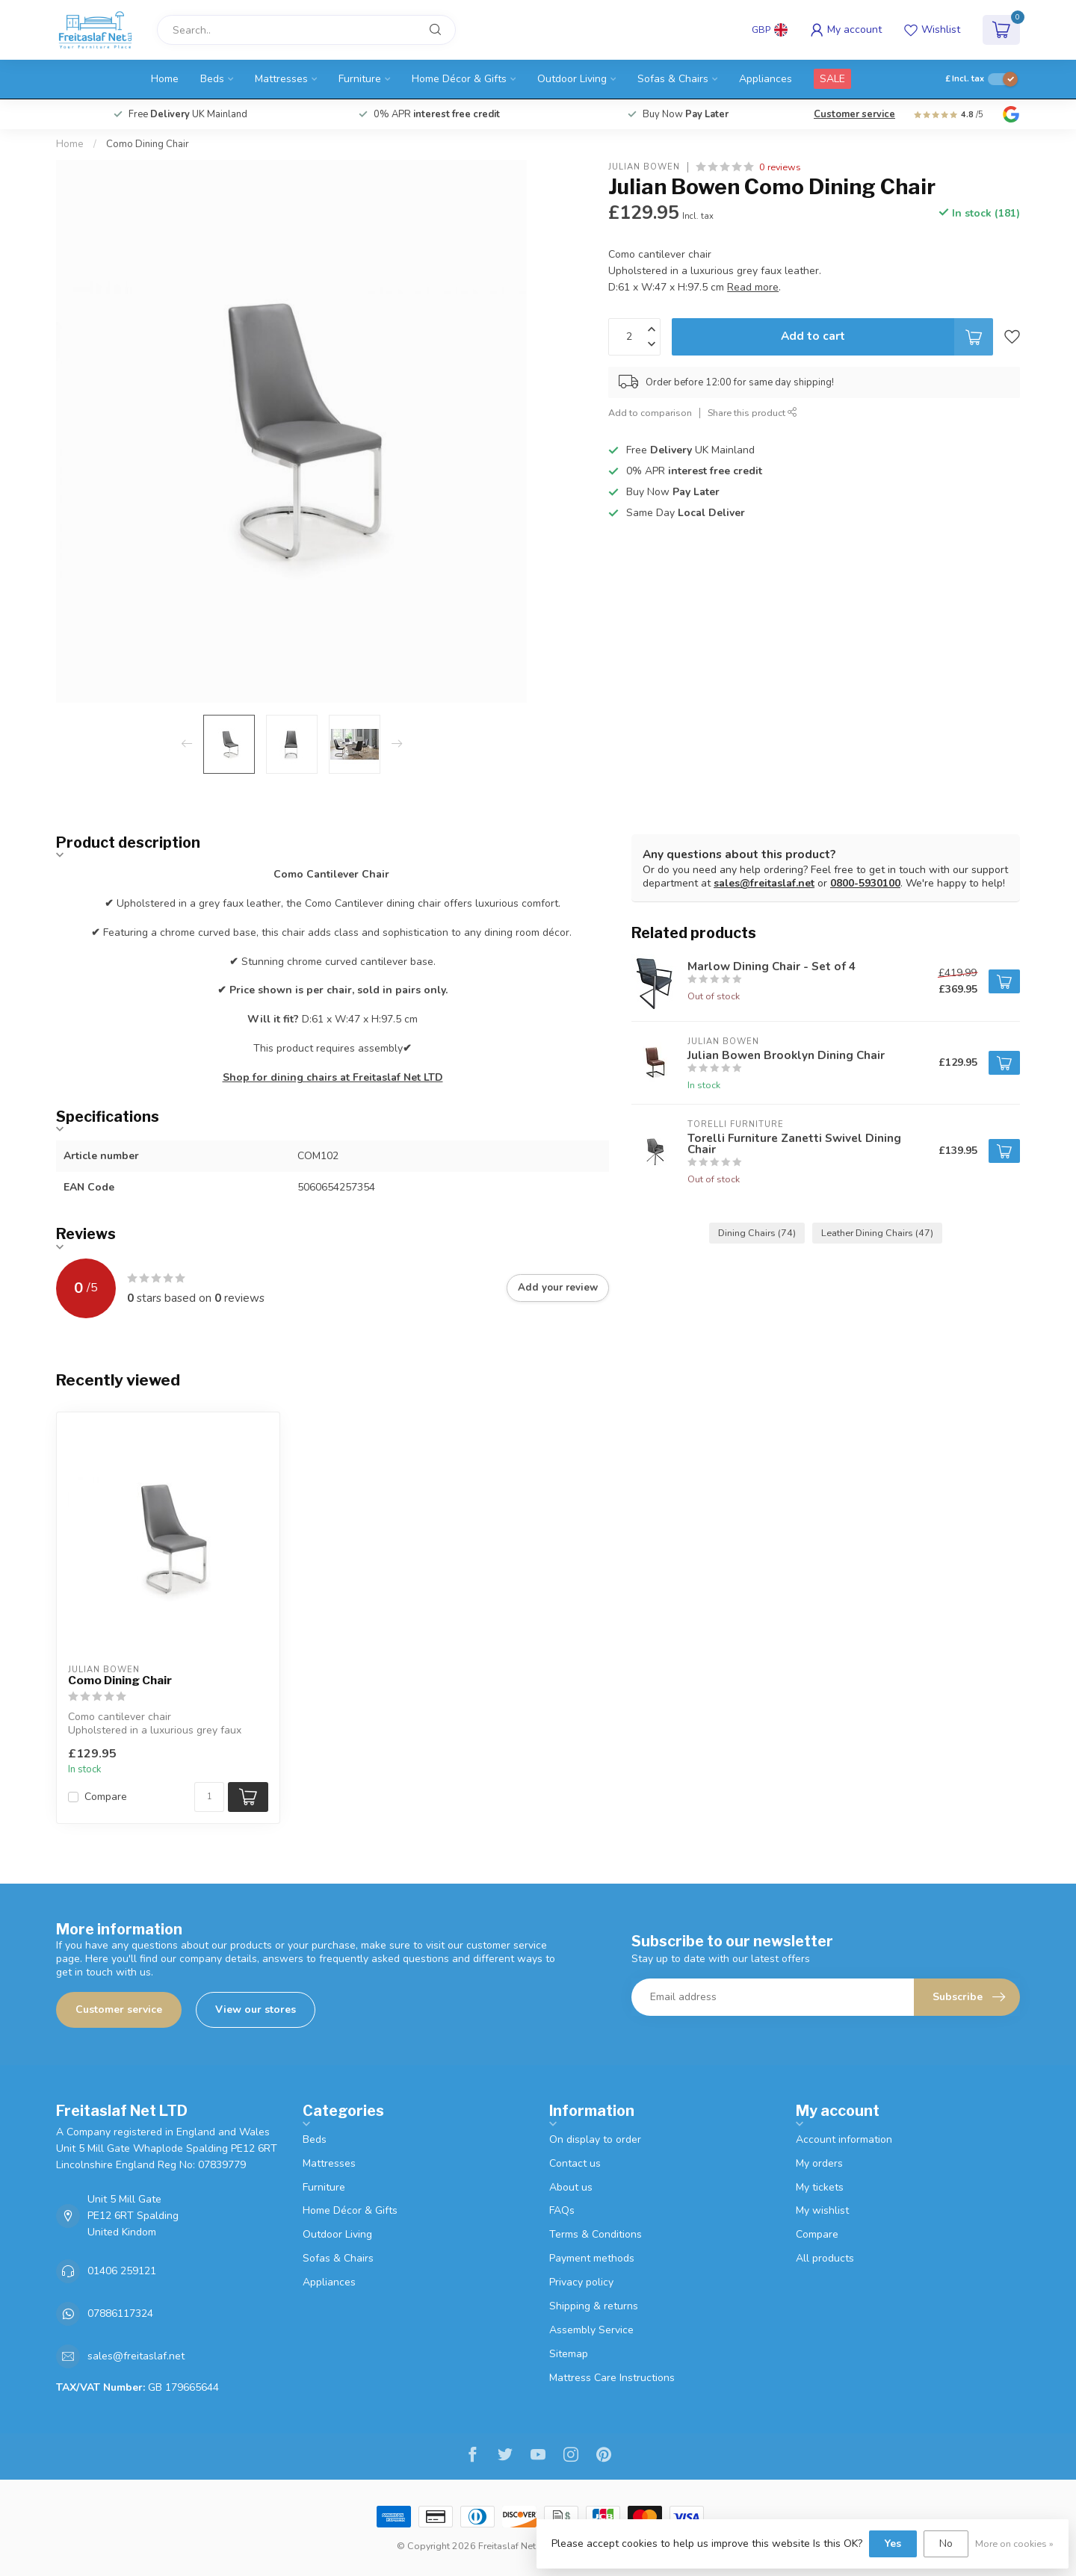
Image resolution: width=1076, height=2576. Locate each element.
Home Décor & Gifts (459, 79)
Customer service (854, 114)
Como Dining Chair (147, 144)
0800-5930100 (865, 883)
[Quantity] (209, 1797)
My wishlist (822, 2210)
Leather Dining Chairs (877, 1232)
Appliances (765, 79)
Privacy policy (581, 2282)
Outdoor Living (572, 79)
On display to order (595, 2139)
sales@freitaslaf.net (764, 883)
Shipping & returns (593, 2306)
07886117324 (120, 2313)
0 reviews (780, 167)
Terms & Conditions (595, 2234)
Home (165, 79)
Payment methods (591, 2258)
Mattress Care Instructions (612, 2378)
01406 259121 (121, 2271)
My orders (819, 2163)
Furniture (359, 79)
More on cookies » (1014, 2543)
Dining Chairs (757, 1232)
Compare (105, 1796)
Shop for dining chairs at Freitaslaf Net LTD (333, 1077)
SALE (832, 79)
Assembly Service (591, 2330)
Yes (893, 2543)
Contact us (575, 2163)
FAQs (562, 2210)
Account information (844, 2139)
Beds (212, 79)
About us (571, 2187)
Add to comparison (650, 412)
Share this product (752, 412)
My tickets (820, 2187)
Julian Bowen (644, 167)
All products (825, 2258)
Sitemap (568, 2354)
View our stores (255, 2009)
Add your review (558, 1287)
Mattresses (281, 79)
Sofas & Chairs (672, 79)
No (946, 2543)
